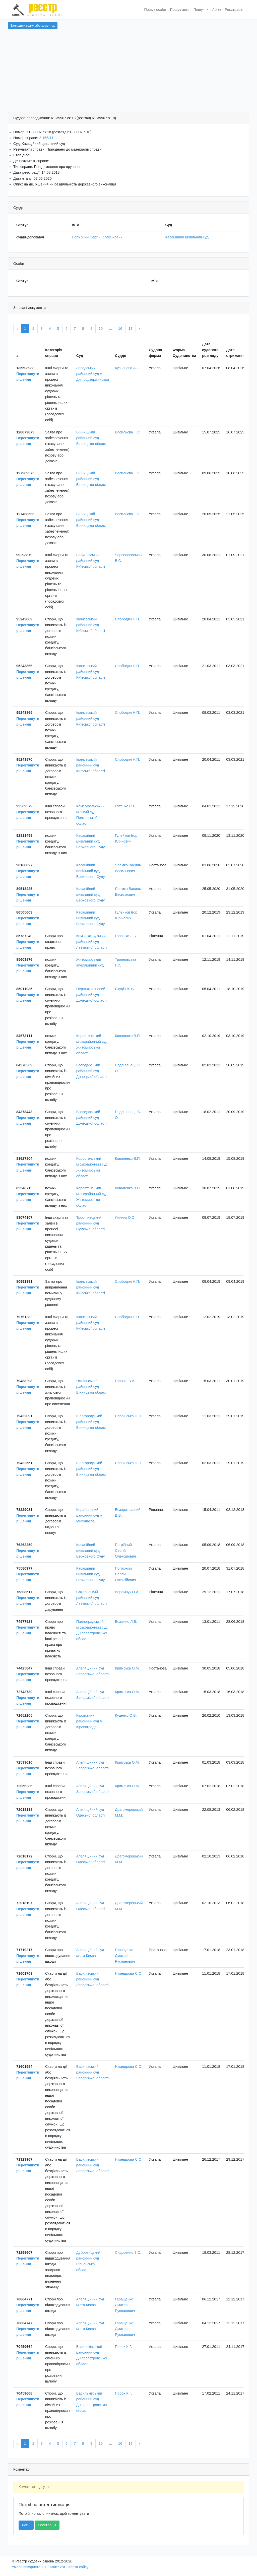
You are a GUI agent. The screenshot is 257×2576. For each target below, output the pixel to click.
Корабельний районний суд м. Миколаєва (89, 1515)
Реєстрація (234, 10)
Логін (216, 10)
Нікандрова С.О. (129, 1973)
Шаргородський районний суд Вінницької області (91, 1422)
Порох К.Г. (123, 2347)
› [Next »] (139, 329)
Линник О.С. (125, 1217)
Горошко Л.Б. (126, 936)
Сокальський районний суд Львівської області (91, 1597)
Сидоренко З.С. (128, 2252)
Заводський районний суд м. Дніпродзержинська (92, 373)
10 (101, 329)
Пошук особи (155, 10)
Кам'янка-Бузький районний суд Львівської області (91, 941)
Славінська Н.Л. (128, 1416)
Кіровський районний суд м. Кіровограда (89, 1721)
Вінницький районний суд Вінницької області (91, 438)
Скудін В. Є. (125, 989)
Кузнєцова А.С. (127, 368)
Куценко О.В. (126, 1715)
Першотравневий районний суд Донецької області (91, 994)
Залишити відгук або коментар (32, 25)
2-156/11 (46, 138)
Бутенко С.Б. (125, 806)
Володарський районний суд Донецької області (91, 1071)
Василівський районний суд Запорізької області (92, 1979)
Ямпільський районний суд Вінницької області (91, 1386)
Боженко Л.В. (126, 1622)
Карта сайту (78, 2567)
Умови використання (29, 2567)
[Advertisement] (128, 74)
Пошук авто (179, 10)
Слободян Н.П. (127, 619)
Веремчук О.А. (127, 1592)
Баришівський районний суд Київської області (90, 560)
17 (130, 329)
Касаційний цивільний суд (187, 237)
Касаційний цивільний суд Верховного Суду (90, 841)
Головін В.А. (125, 1381)
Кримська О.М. (127, 1668)
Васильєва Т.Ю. (128, 432)
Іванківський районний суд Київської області (90, 625)
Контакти (57, 2567)
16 (120, 329)
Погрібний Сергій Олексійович (97, 237)
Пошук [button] (199, 10)
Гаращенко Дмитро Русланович (125, 1955)
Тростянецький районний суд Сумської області (90, 1223)
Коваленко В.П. (128, 1036)
